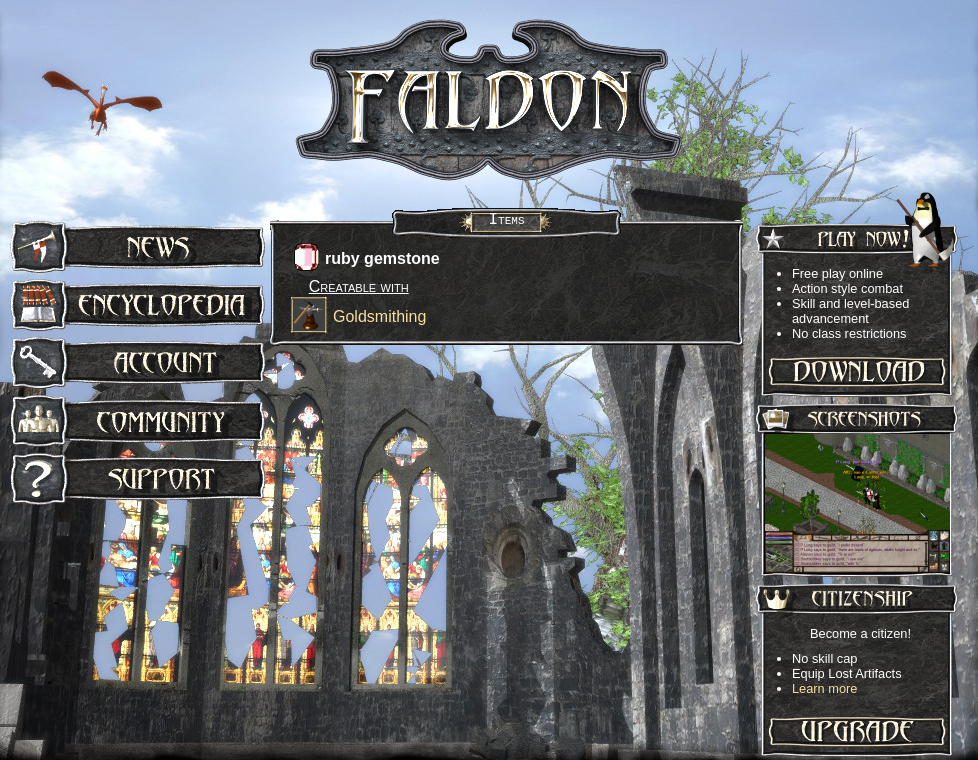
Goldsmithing (379, 316)
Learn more (824, 688)
